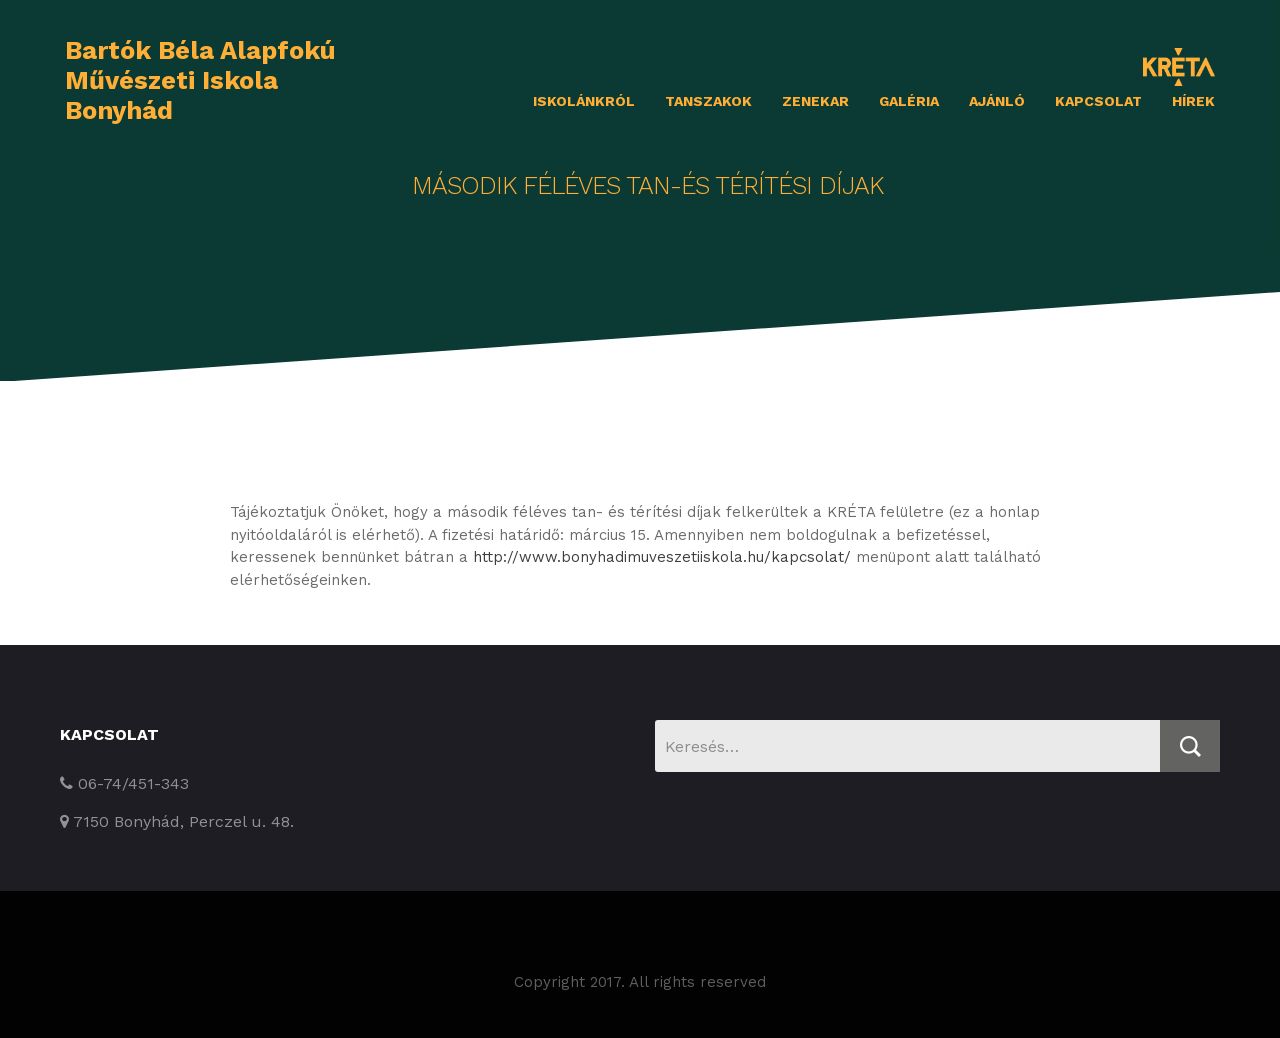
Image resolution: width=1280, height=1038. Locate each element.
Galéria (909, 101)
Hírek (1193, 101)
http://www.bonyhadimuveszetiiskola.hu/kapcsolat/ (662, 557)
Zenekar (815, 101)
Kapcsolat (1098, 101)
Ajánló (997, 101)
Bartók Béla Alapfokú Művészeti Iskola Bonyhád (200, 80)
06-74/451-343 (124, 783)
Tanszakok (708, 101)
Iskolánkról (584, 101)
